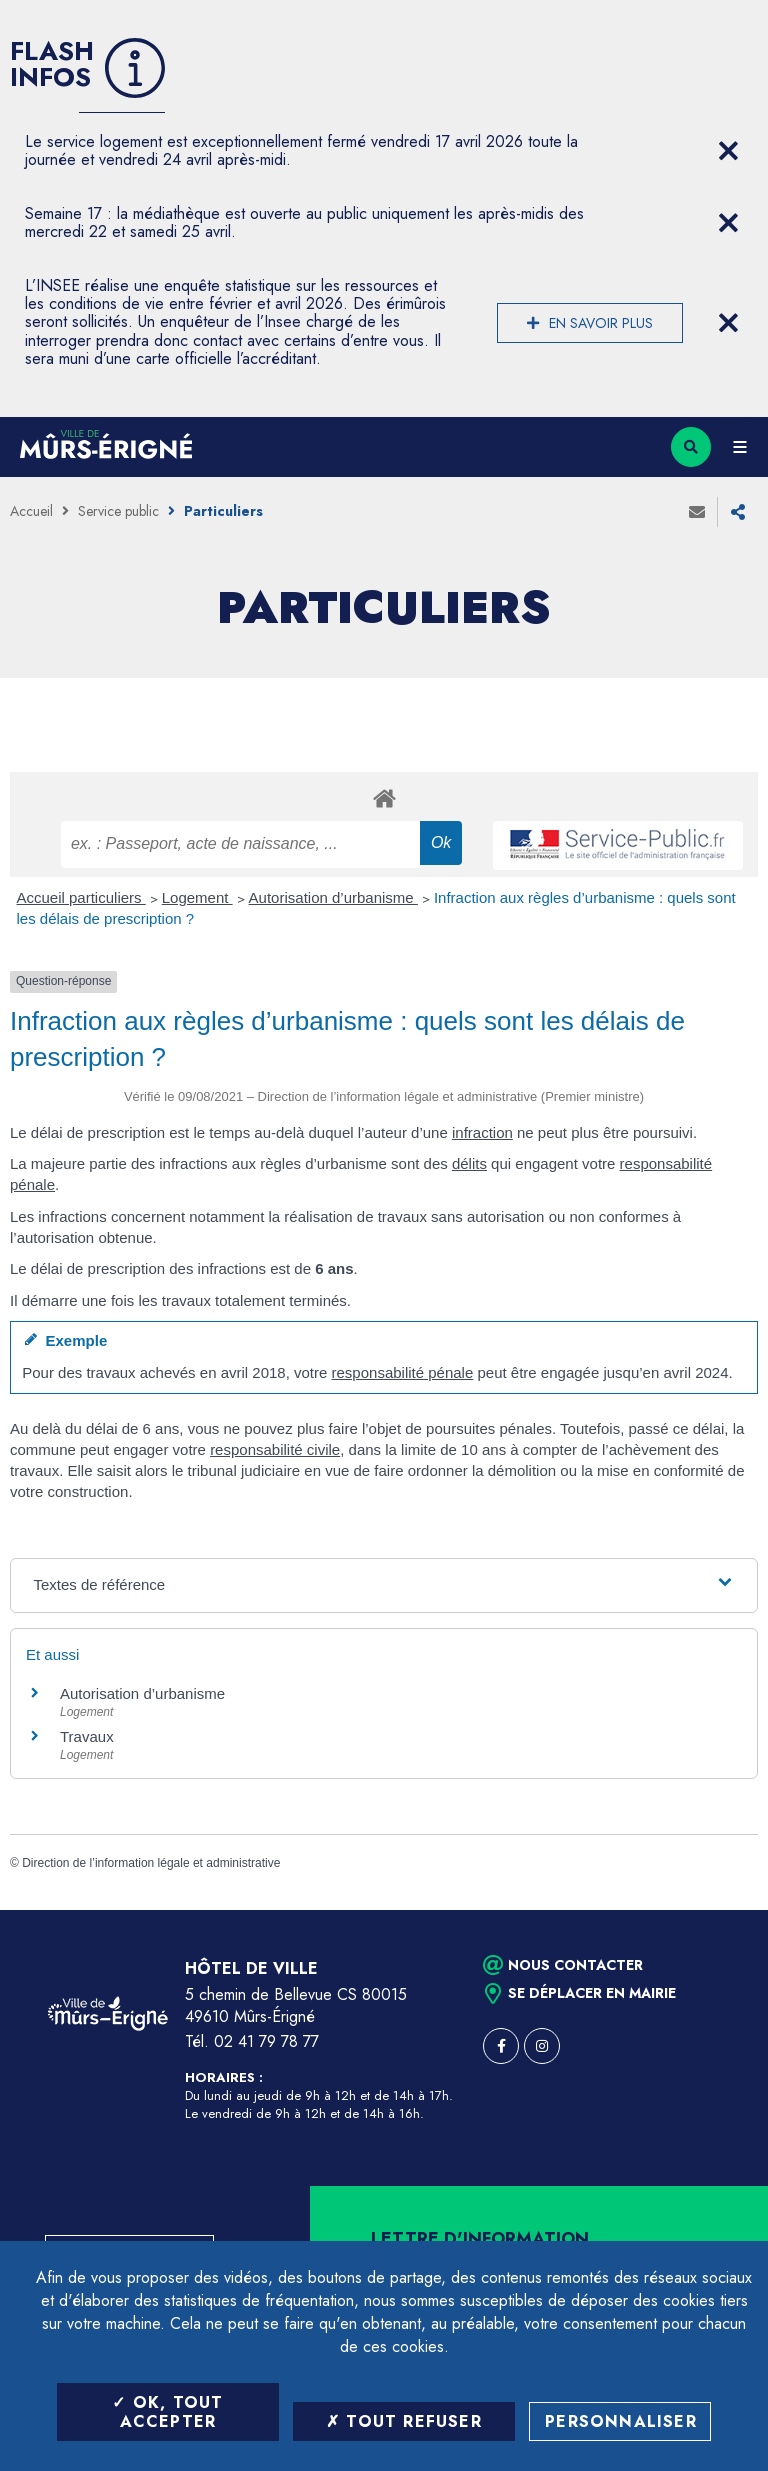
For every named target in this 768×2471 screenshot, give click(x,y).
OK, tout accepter (167, 2412)
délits (469, 1163)
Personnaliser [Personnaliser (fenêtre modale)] (621, 2421)
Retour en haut (718, 1910)
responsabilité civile (275, 1449)
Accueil (31, 511)
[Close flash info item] (728, 151)
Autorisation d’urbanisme (333, 897)
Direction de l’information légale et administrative (151, 1863)
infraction (482, 1132)
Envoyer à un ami (697, 512)
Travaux (87, 1736)
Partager (738, 512)
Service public (118, 511)
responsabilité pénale (403, 1372)
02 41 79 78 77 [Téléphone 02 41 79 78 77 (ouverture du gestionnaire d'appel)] (266, 2041)
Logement (197, 897)
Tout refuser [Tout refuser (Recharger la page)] (404, 2421)
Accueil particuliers (81, 897)
